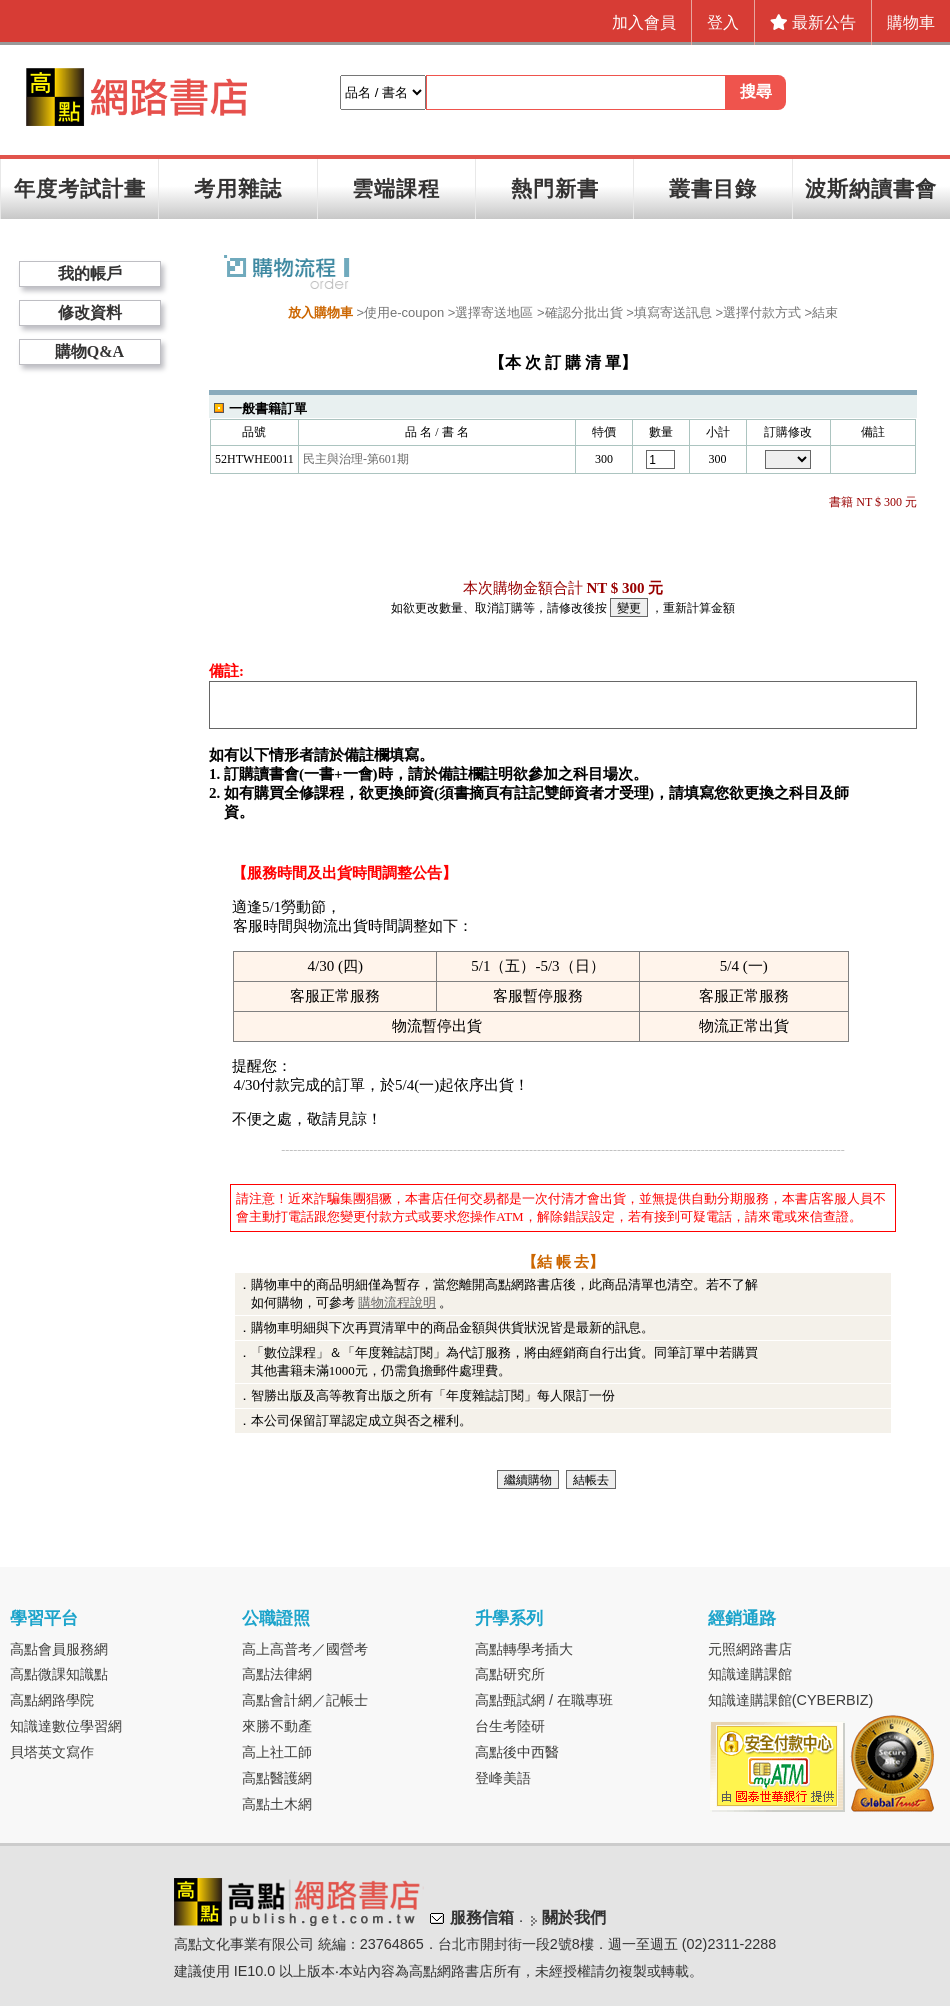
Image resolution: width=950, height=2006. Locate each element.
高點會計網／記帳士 (305, 1700)
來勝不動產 (277, 1726)
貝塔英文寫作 (52, 1752)
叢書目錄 (713, 188)
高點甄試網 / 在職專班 (544, 1700)
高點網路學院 (52, 1700)
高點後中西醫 (517, 1752)
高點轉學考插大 (524, 1649)
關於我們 (574, 1917)
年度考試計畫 (80, 188)
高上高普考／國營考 (305, 1649)
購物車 (911, 22)
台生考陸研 (510, 1726)
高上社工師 (277, 1752)
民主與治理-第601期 (356, 459)
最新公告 (813, 22)
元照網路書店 (750, 1649)
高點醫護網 (277, 1778)
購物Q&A (89, 351)
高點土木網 (277, 1804)
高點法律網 (277, 1674)
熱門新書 (555, 188)
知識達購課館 (750, 1674)
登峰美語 (503, 1778)
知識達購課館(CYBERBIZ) (791, 1700)
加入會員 (644, 22)
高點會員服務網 (59, 1649)
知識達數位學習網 (66, 1726)
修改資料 (90, 312)
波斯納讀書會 (871, 188)
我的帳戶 (90, 273)
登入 (723, 22)
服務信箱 (482, 1917)
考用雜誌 (238, 188)
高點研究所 (510, 1674)
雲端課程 (396, 188)
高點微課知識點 (59, 1674)
